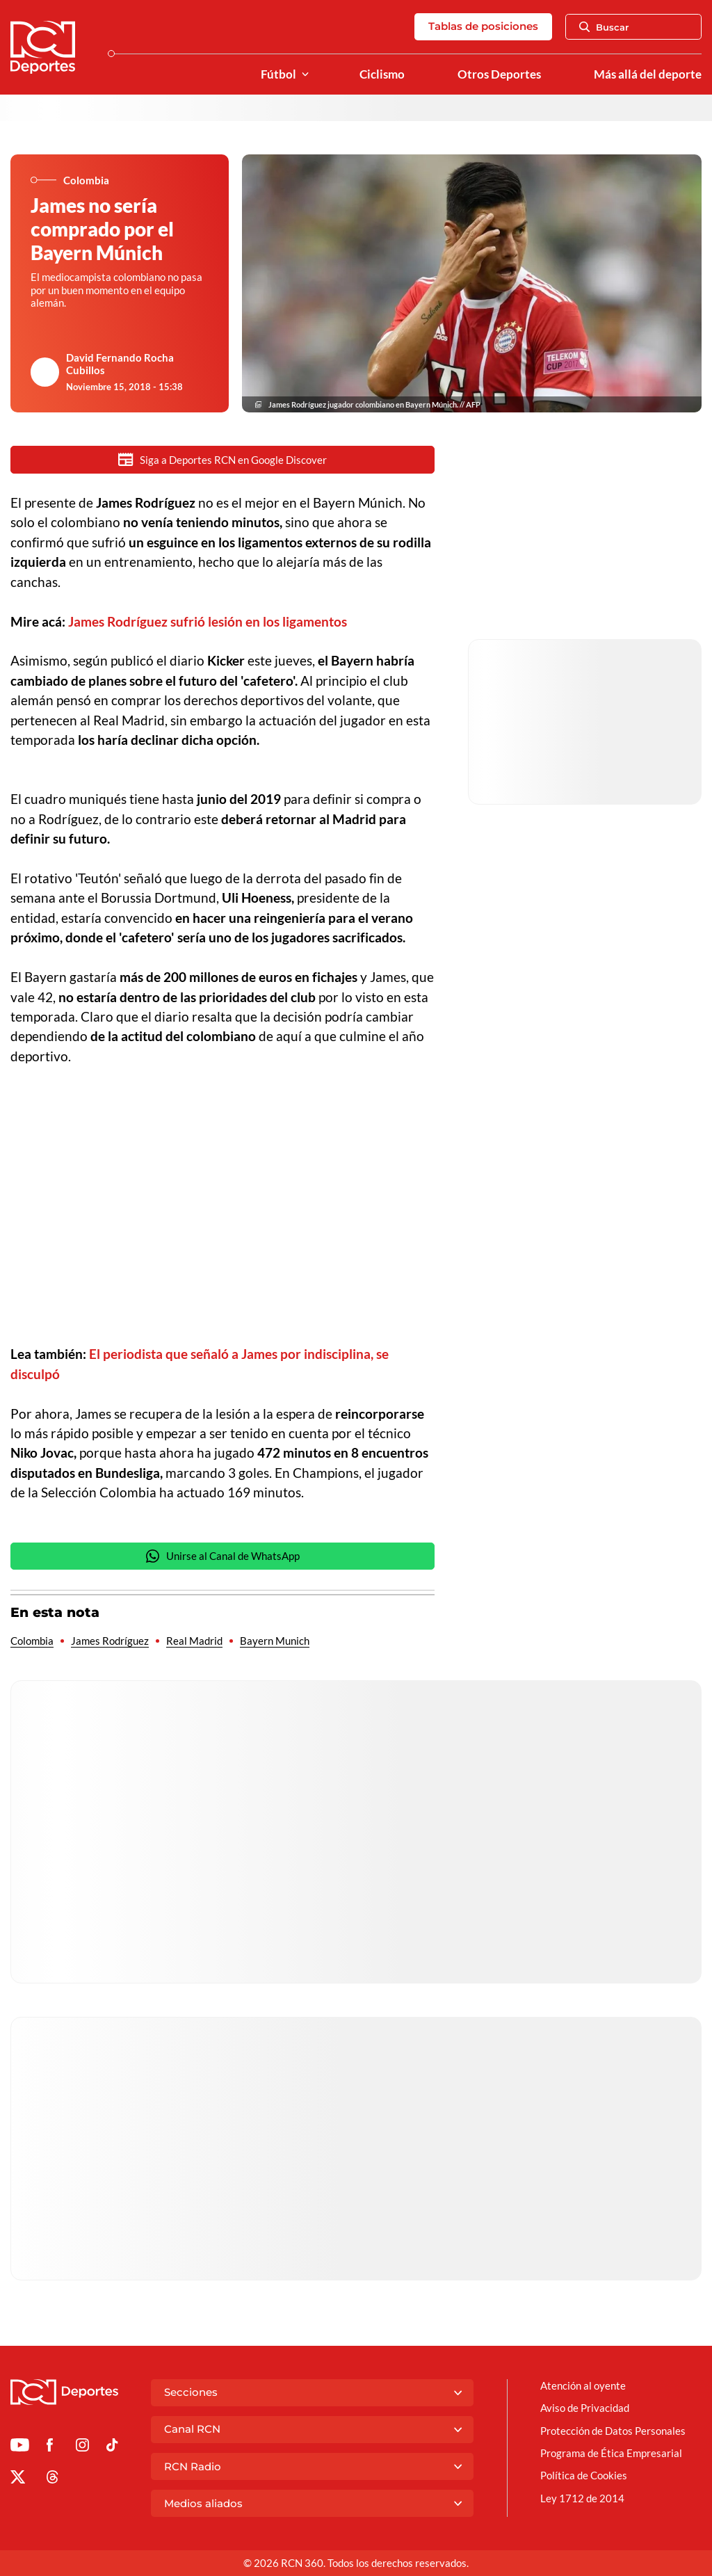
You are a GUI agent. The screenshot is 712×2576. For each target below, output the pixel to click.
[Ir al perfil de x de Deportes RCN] (17, 2479)
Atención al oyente (583, 2385)
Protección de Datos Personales (613, 2430)
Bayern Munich (274, 1640)
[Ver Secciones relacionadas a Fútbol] (305, 75)
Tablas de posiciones (483, 26)
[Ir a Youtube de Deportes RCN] (19, 2447)
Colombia (32, 1640)
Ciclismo (382, 74)
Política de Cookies (583, 2475)
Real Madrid (194, 1640)
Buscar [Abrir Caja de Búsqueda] (604, 27)
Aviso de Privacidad (584, 2407)
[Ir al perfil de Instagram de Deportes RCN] (82, 2447)
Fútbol (278, 74)
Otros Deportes (499, 74)
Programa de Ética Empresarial (611, 2453)
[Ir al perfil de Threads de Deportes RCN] (52, 2479)
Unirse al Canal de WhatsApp (222, 1556)
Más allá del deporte (648, 74)
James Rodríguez (110, 1640)
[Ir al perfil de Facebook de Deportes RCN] (50, 2447)
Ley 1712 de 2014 (582, 2498)
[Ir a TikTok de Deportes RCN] (112, 2447)
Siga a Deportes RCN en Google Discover (222, 459)
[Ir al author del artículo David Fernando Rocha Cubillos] (45, 372)
